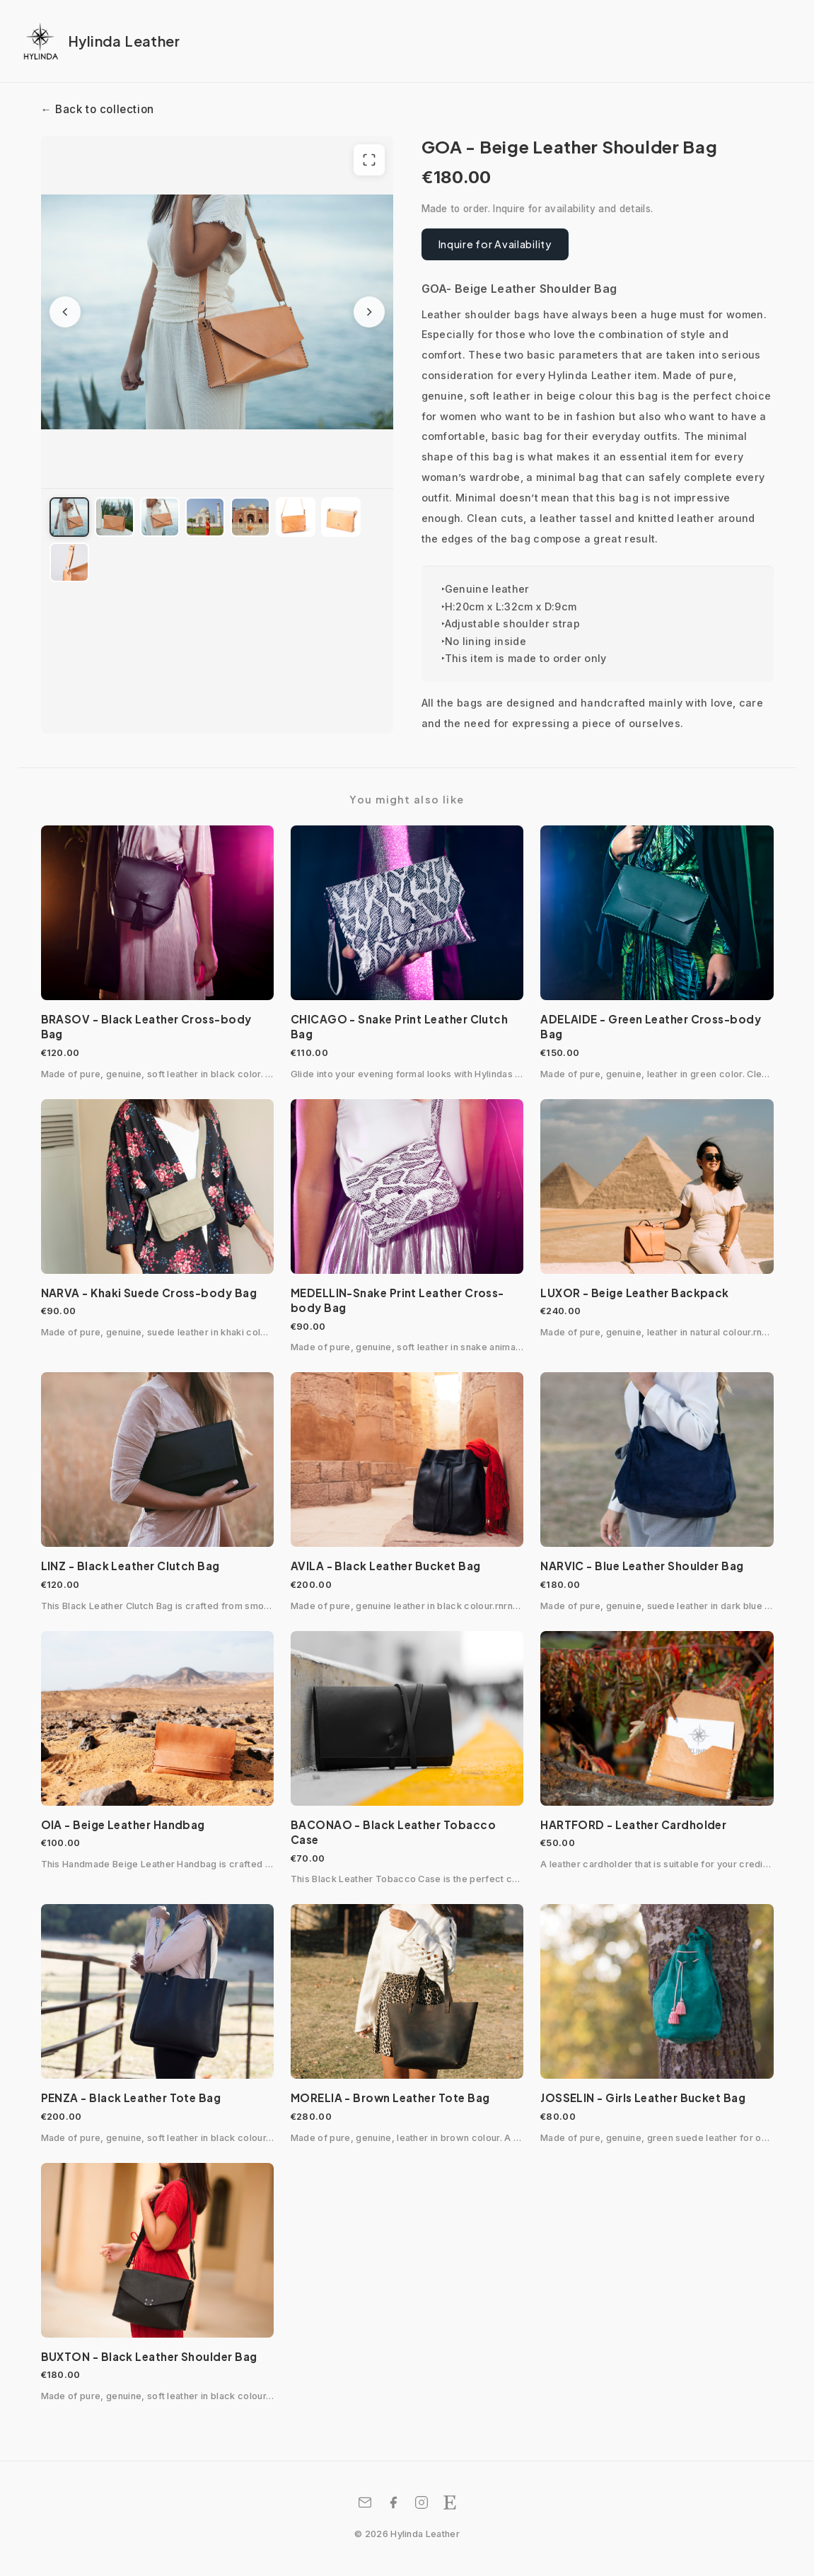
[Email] (365, 2502)
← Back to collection (97, 109)
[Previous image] (65, 311)
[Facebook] (393, 2502)
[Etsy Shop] (450, 2502)
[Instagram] (421, 2502)
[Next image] (369, 311)
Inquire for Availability (495, 244)
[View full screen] (369, 159)
